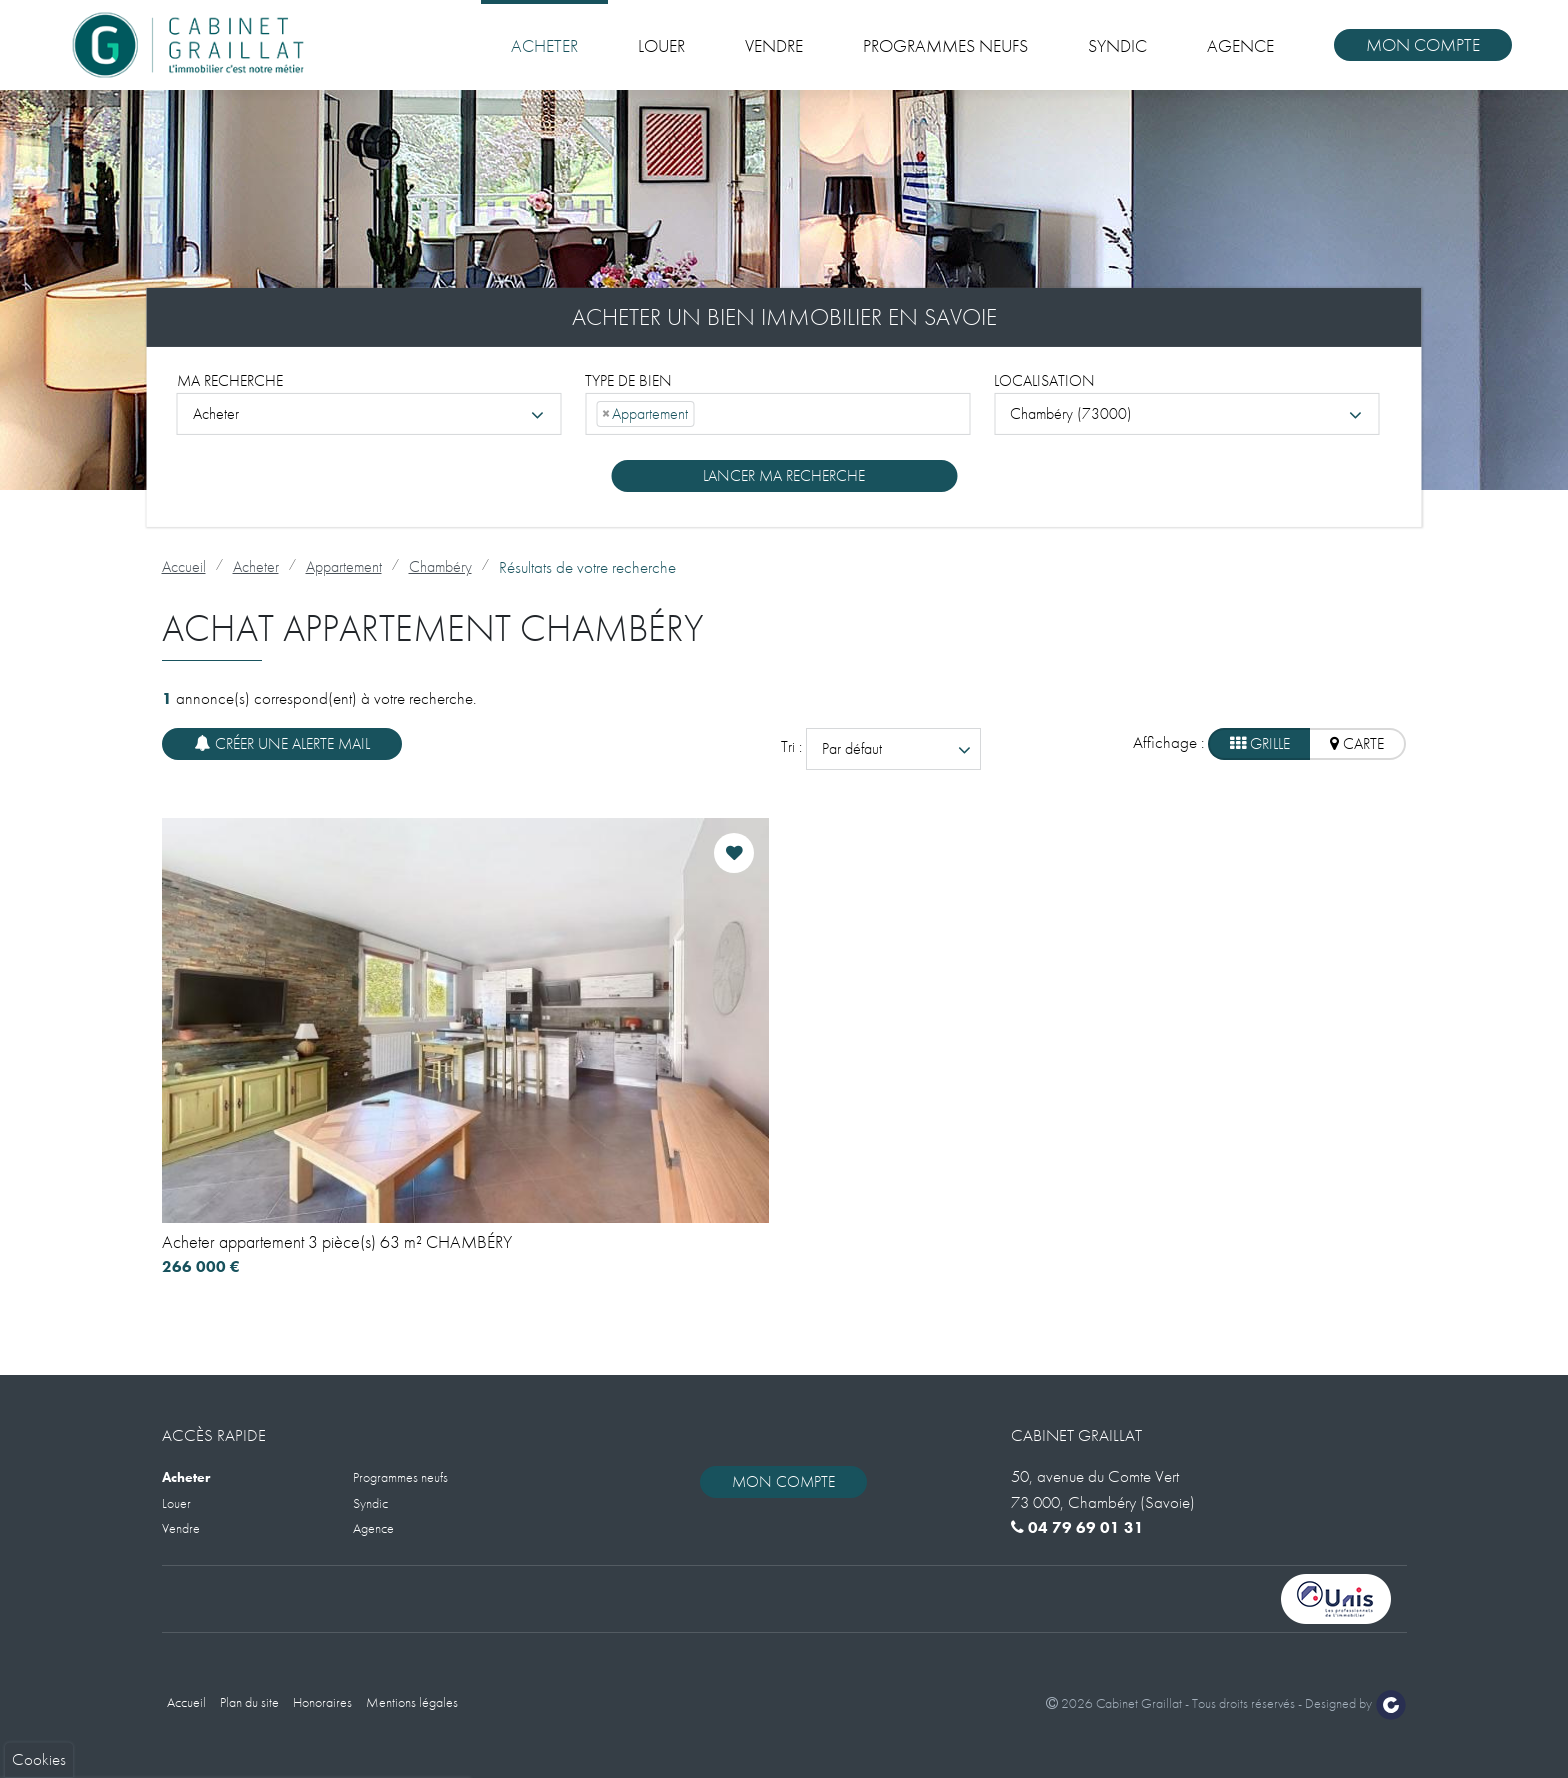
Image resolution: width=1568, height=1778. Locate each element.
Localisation (1044, 379)
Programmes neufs (945, 45)
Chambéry (440, 566)
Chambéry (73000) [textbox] (1071, 412)
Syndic (1117, 45)
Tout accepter (100, 1722)
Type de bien (628, 379)
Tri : (793, 746)
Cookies (39, 1417)
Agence (1240, 45)
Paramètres (242, 1722)
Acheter (544, 45)
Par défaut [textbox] (852, 748)
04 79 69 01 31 (1077, 1527)
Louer (661, 45)
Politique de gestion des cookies (122, 1673)
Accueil (184, 566)
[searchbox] (705, 413)
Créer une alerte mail (282, 743)
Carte (1357, 743)
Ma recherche (230, 379)
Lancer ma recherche (784, 474)
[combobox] (369, 413)
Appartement (344, 566)
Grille (1260, 743)
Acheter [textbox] (216, 412)
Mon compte (1423, 44)
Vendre (774, 45)
